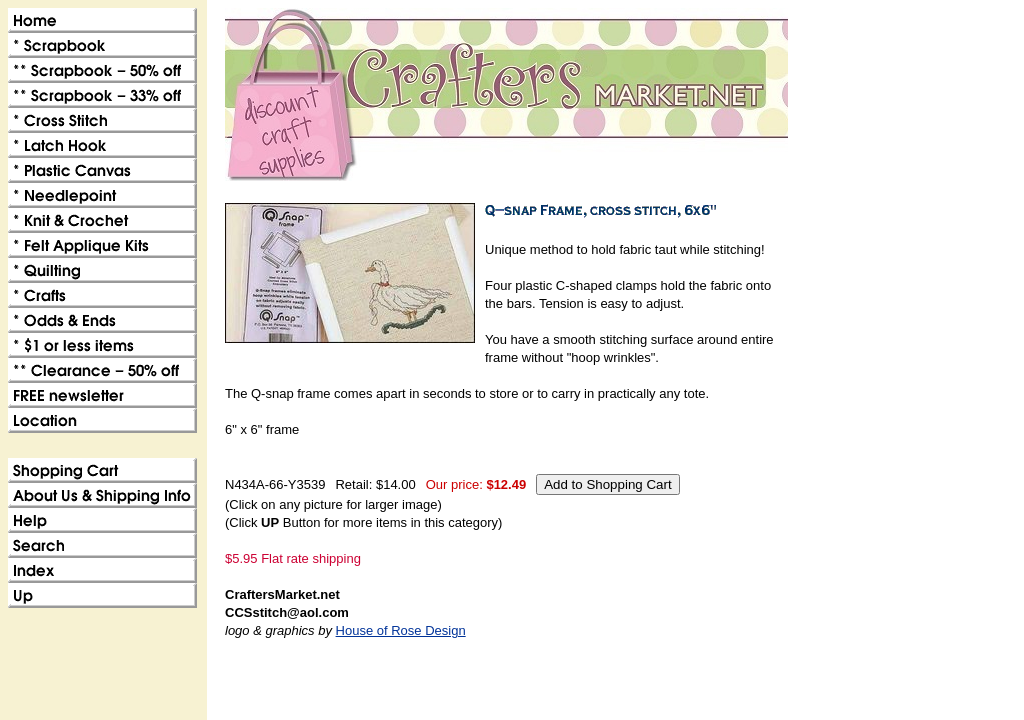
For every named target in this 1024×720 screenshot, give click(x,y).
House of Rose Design (401, 630)
